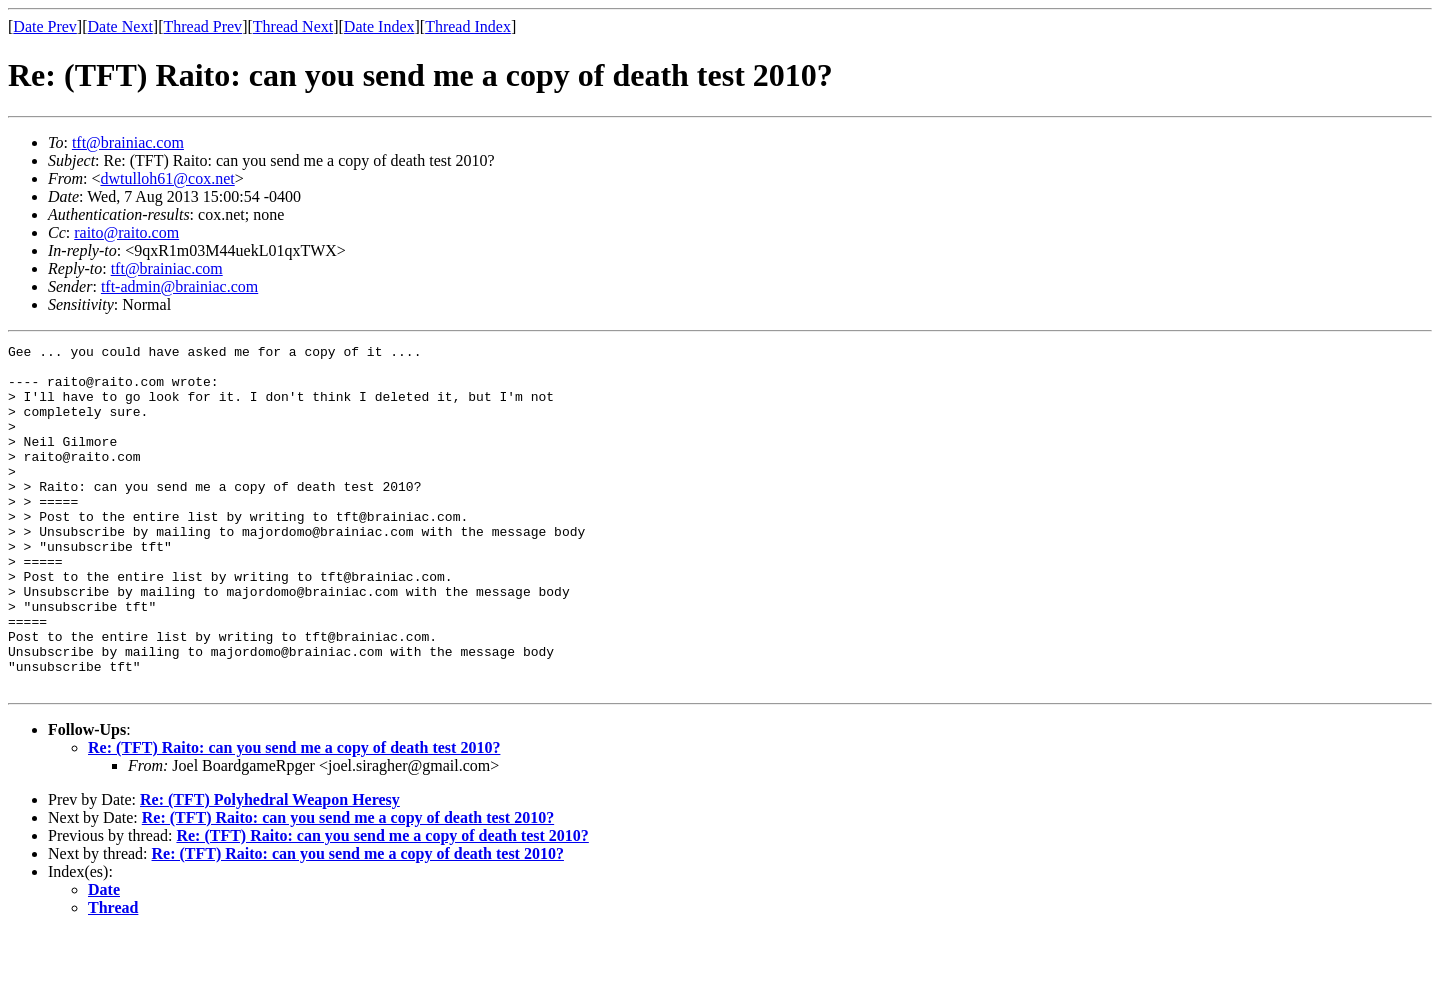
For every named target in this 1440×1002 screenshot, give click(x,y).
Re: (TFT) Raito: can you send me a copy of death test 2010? (294, 816)
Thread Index (468, 26)
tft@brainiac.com (128, 142)
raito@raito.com (126, 232)
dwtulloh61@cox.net (167, 178)
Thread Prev (202, 26)
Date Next (120, 26)
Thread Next (293, 26)
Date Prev (45, 26)
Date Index (379, 26)
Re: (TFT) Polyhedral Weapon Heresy (270, 868)
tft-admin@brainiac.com (179, 286)
